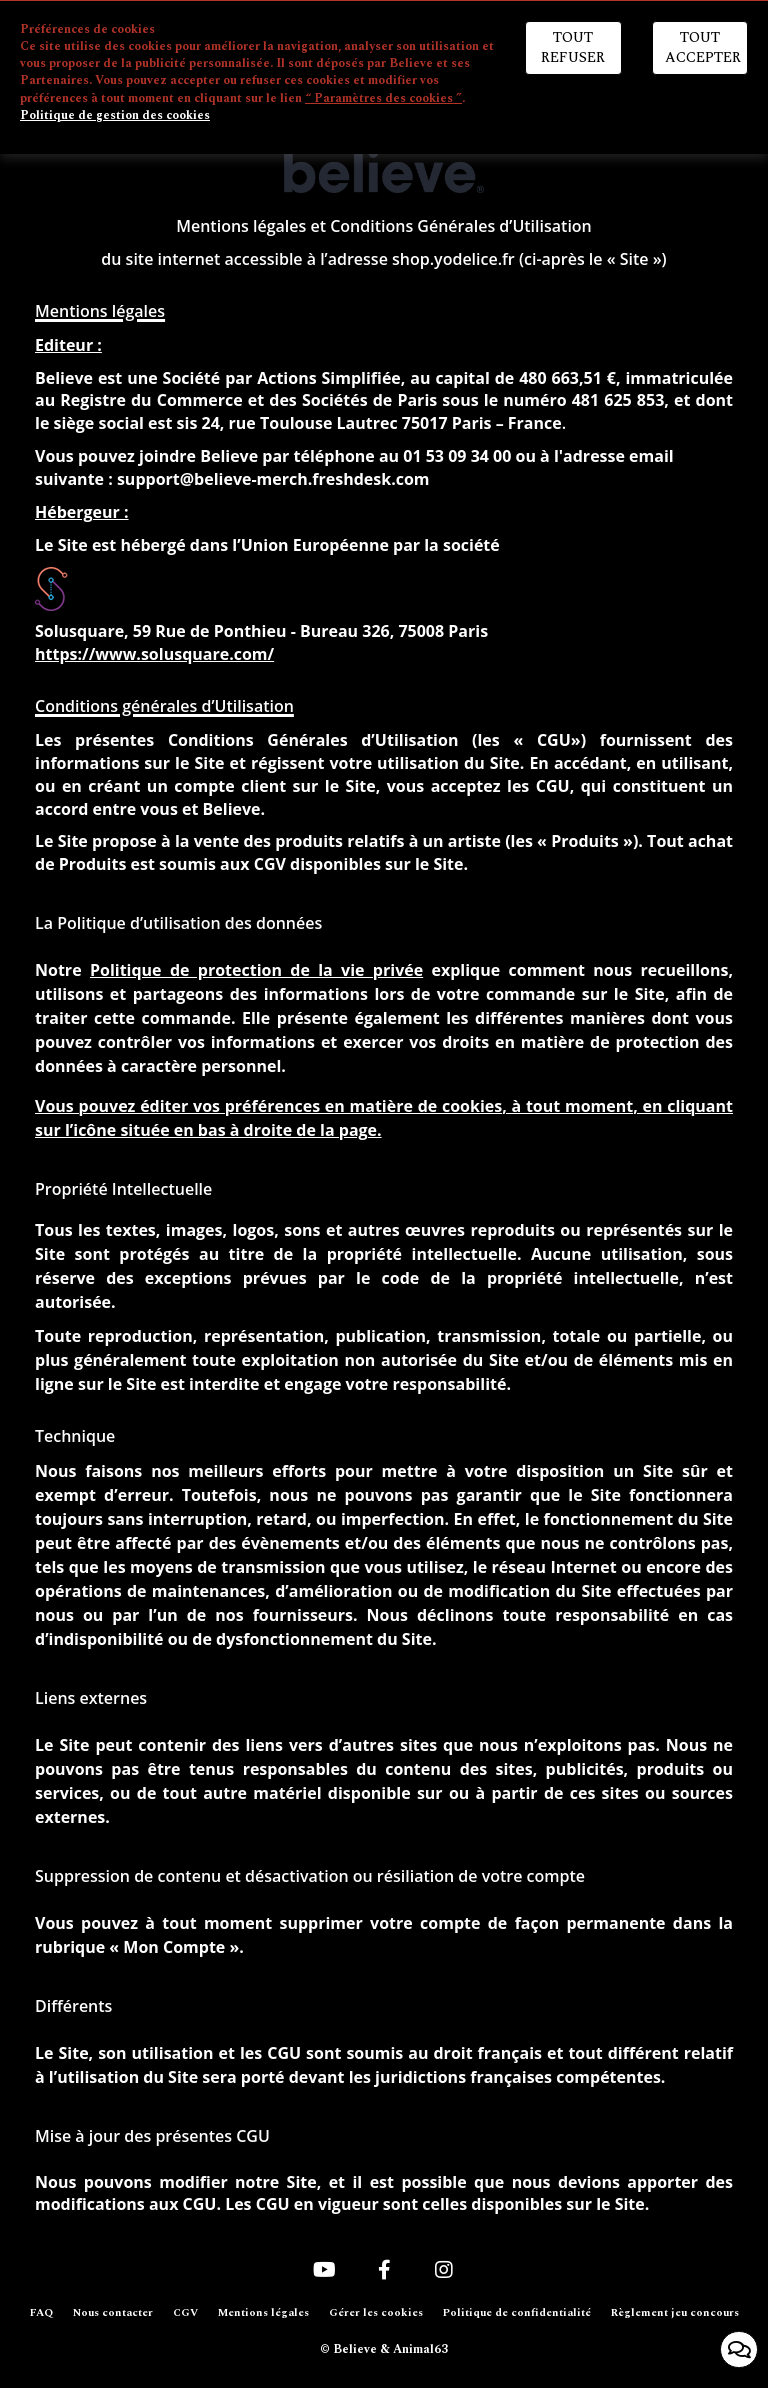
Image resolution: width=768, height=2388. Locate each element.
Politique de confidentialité (517, 2313)
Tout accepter (703, 47)
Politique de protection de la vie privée (256, 970)
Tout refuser (573, 47)
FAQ (41, 2313)
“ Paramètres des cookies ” (383, 98)
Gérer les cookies (376, 2313)
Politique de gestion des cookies (115, 115)
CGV (185, 2313)
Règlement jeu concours (675, 2313)
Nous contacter (113, 2313)
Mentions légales (263, 2313)
